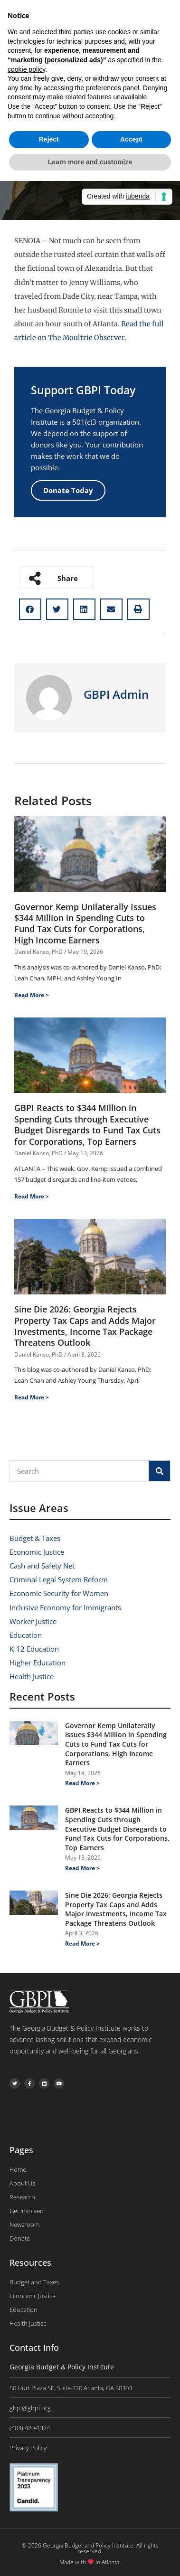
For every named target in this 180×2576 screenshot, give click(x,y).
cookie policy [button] (26, 69)
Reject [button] (49, 139)
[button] (30, 609)
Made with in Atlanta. (90, 2562)
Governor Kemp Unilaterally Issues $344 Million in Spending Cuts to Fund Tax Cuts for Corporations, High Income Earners (85, 923)
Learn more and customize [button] (90, 162)
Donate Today (68, 490)
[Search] (159, 1471)
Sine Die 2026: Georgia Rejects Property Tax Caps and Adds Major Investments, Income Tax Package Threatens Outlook (85, 1325)
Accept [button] (131, 139)
